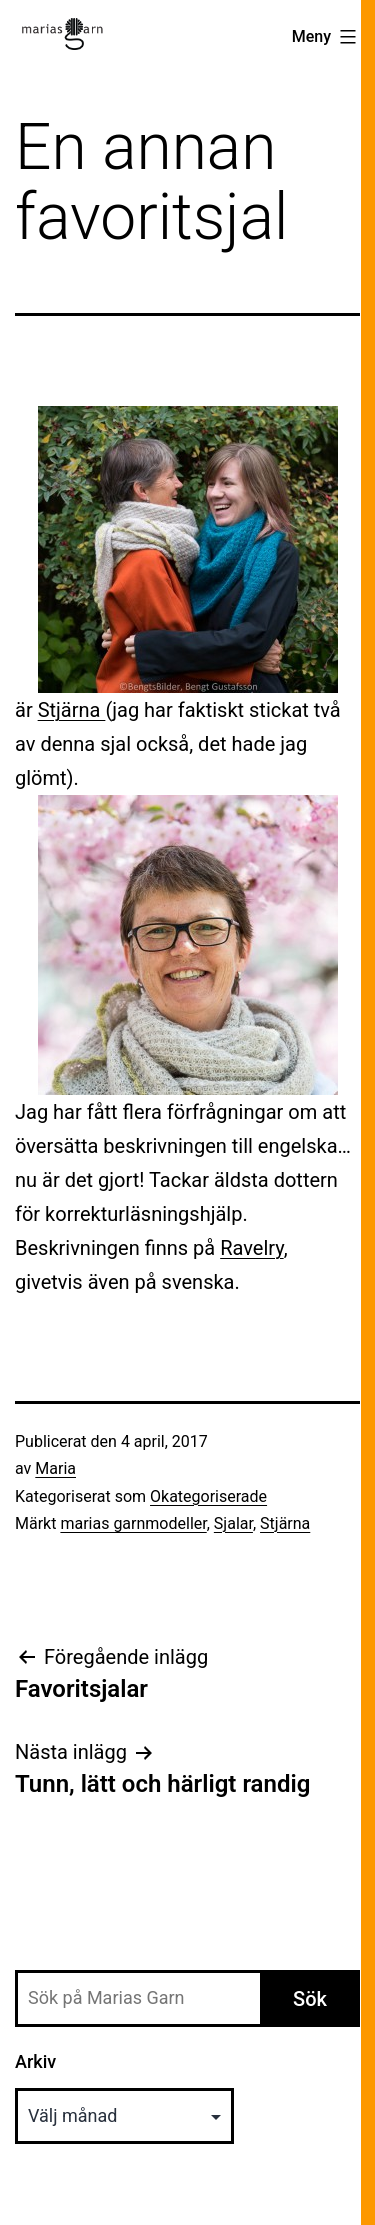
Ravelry (251, 1248)
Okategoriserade (208, 1496)
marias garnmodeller (133, 1523)
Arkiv (35, 2061)
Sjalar (233, 1523)
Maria (55, 1468)
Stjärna (72, 710)
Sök (310, 1999)
